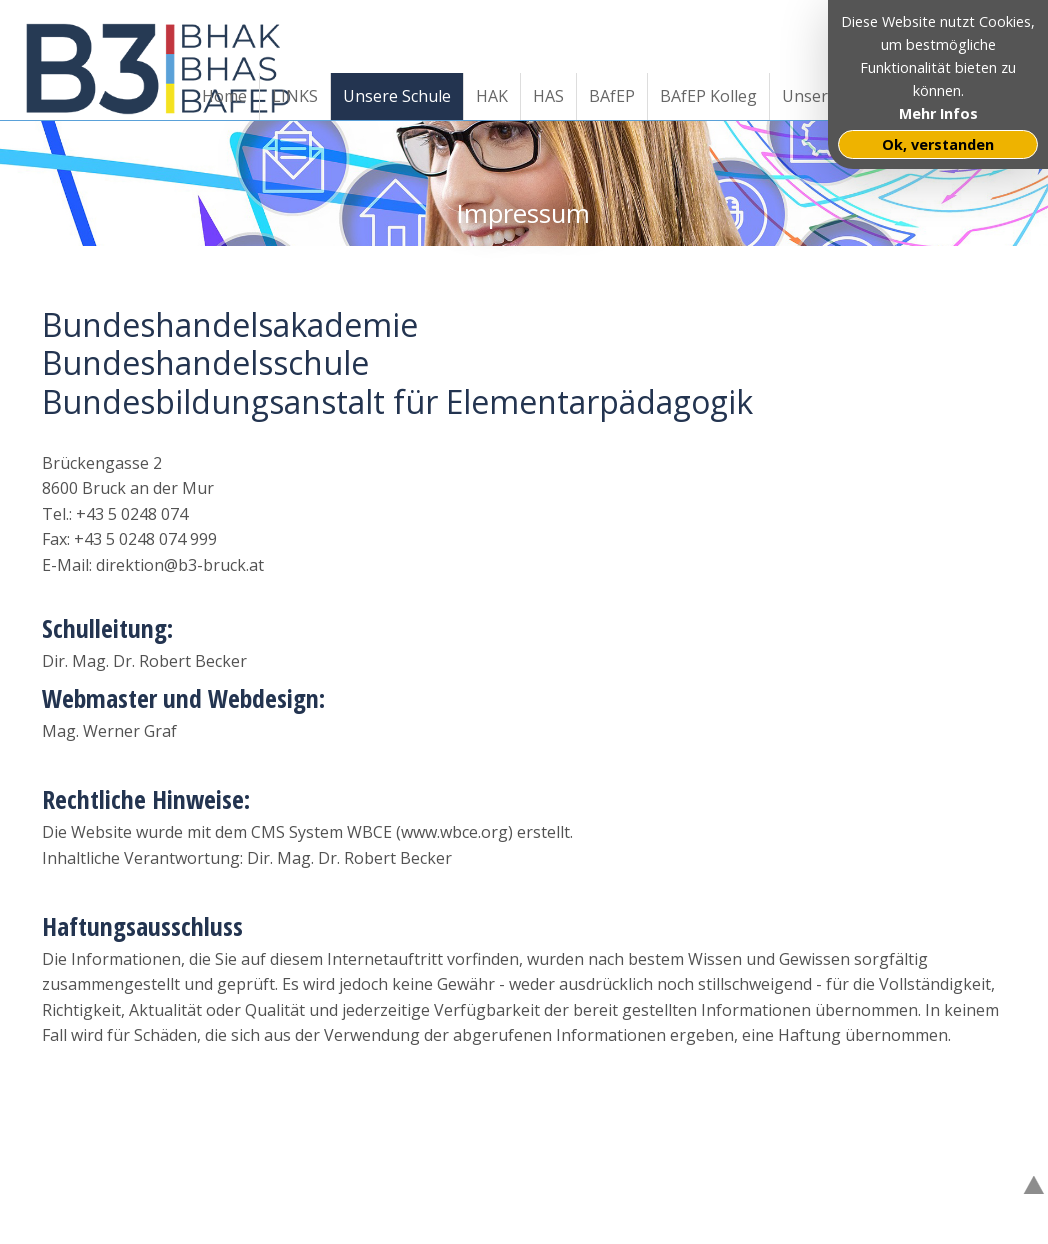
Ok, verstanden (938, 144)
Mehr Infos (938, 113)
